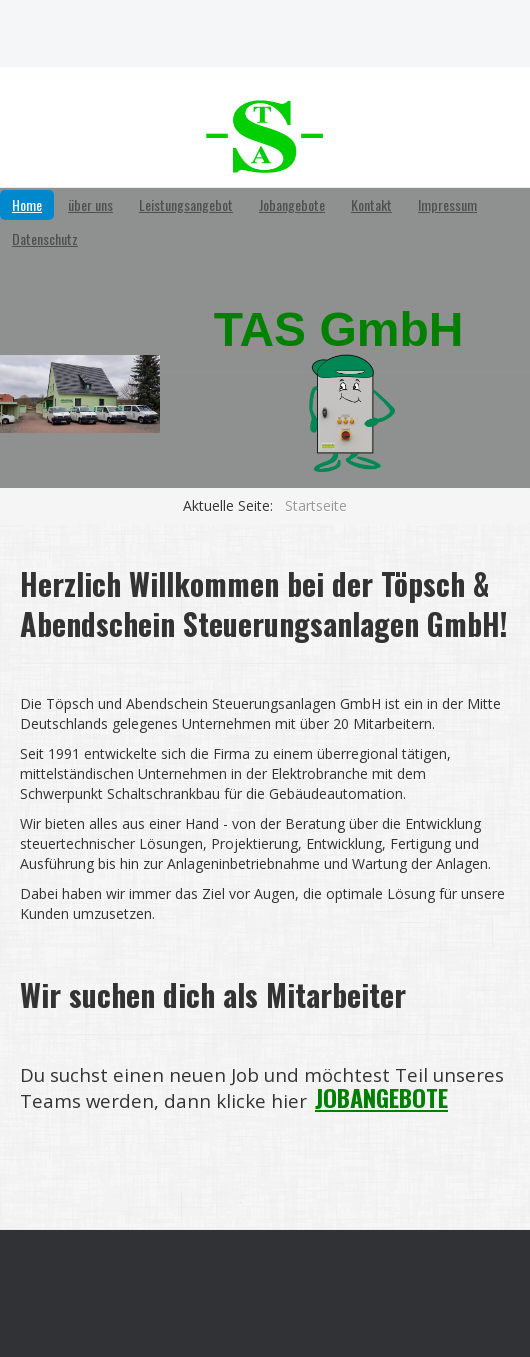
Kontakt (371, 204)
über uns (90, 204)
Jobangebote (292, 204)
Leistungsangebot (186, 204)
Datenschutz (45, 238)
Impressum (447, 204)
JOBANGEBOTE (381, 1097)
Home (27, 204)
